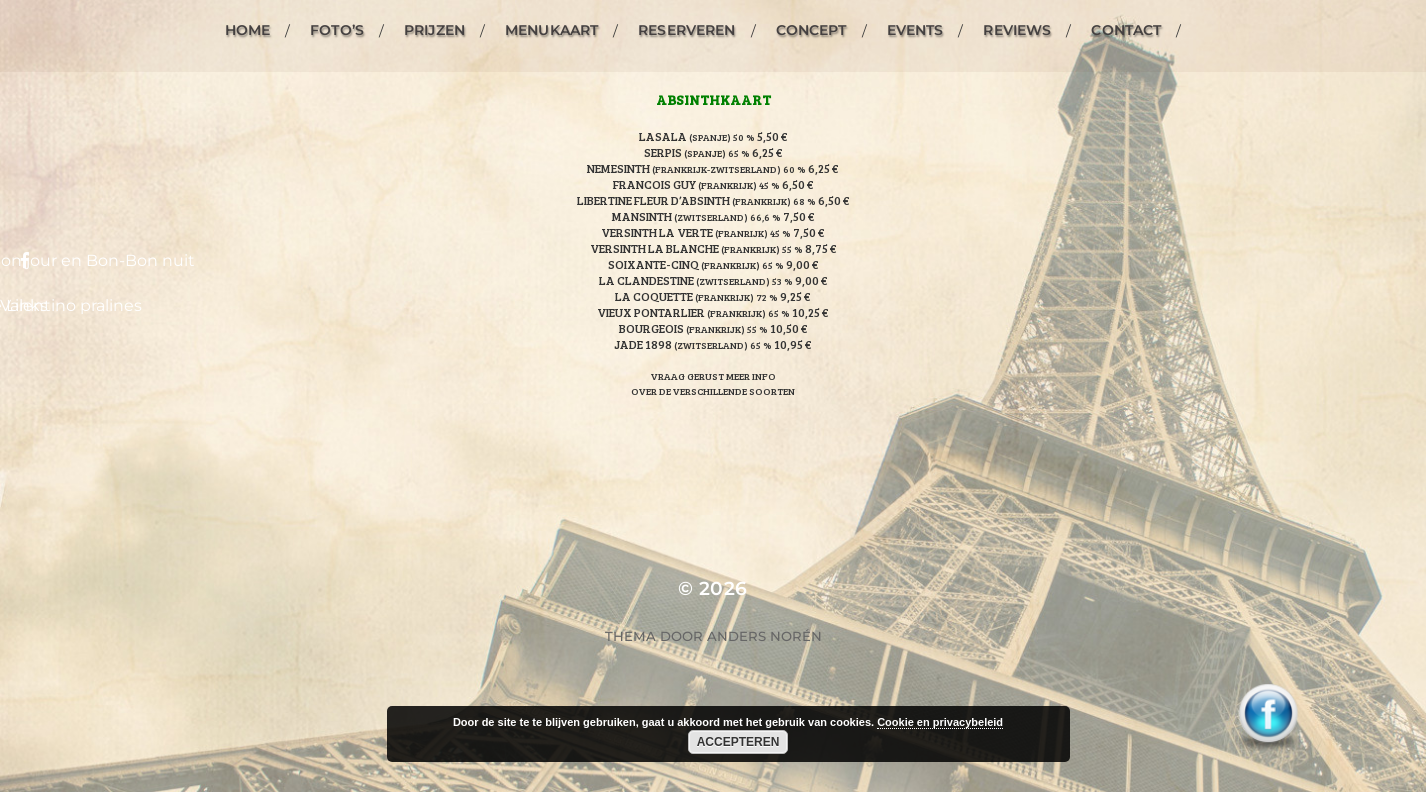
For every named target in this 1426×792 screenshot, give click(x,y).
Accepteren (738, 742)
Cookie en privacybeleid (940, 722)
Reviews (1017, 30)
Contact (1126, 30)
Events (915, 30)
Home (248, 30)
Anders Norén (764, 636)
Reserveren (686, 30)
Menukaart (551, 30)
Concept (811, 30)
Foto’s (337, 30)
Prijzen (434, 30)
